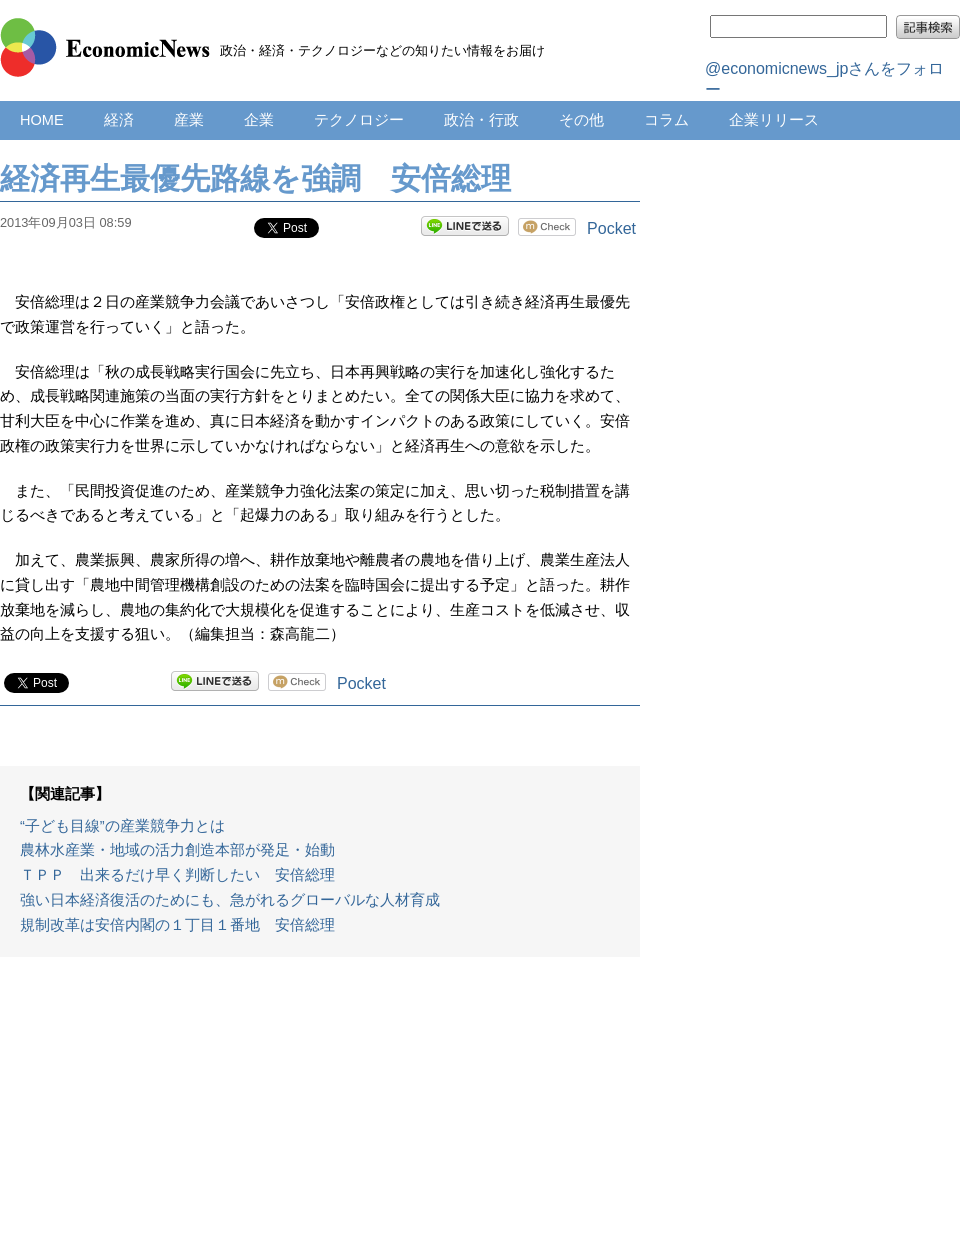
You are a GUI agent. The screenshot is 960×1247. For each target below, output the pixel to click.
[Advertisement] (320, 1112)
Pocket (611, 228)
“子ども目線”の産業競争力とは (122, 826)
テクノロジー (359, 120)
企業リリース (774, 120)
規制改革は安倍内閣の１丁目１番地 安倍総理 (177, 925)
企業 (259, 120)
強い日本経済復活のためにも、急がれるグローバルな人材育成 (230, 900)
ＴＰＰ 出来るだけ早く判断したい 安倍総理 (177, 875)
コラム (666, 120)
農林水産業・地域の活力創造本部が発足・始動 (177, 850)
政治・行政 (481, 120)
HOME (42, 120)
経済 (119, 120)
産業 (189, 120)
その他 (581, 120)
